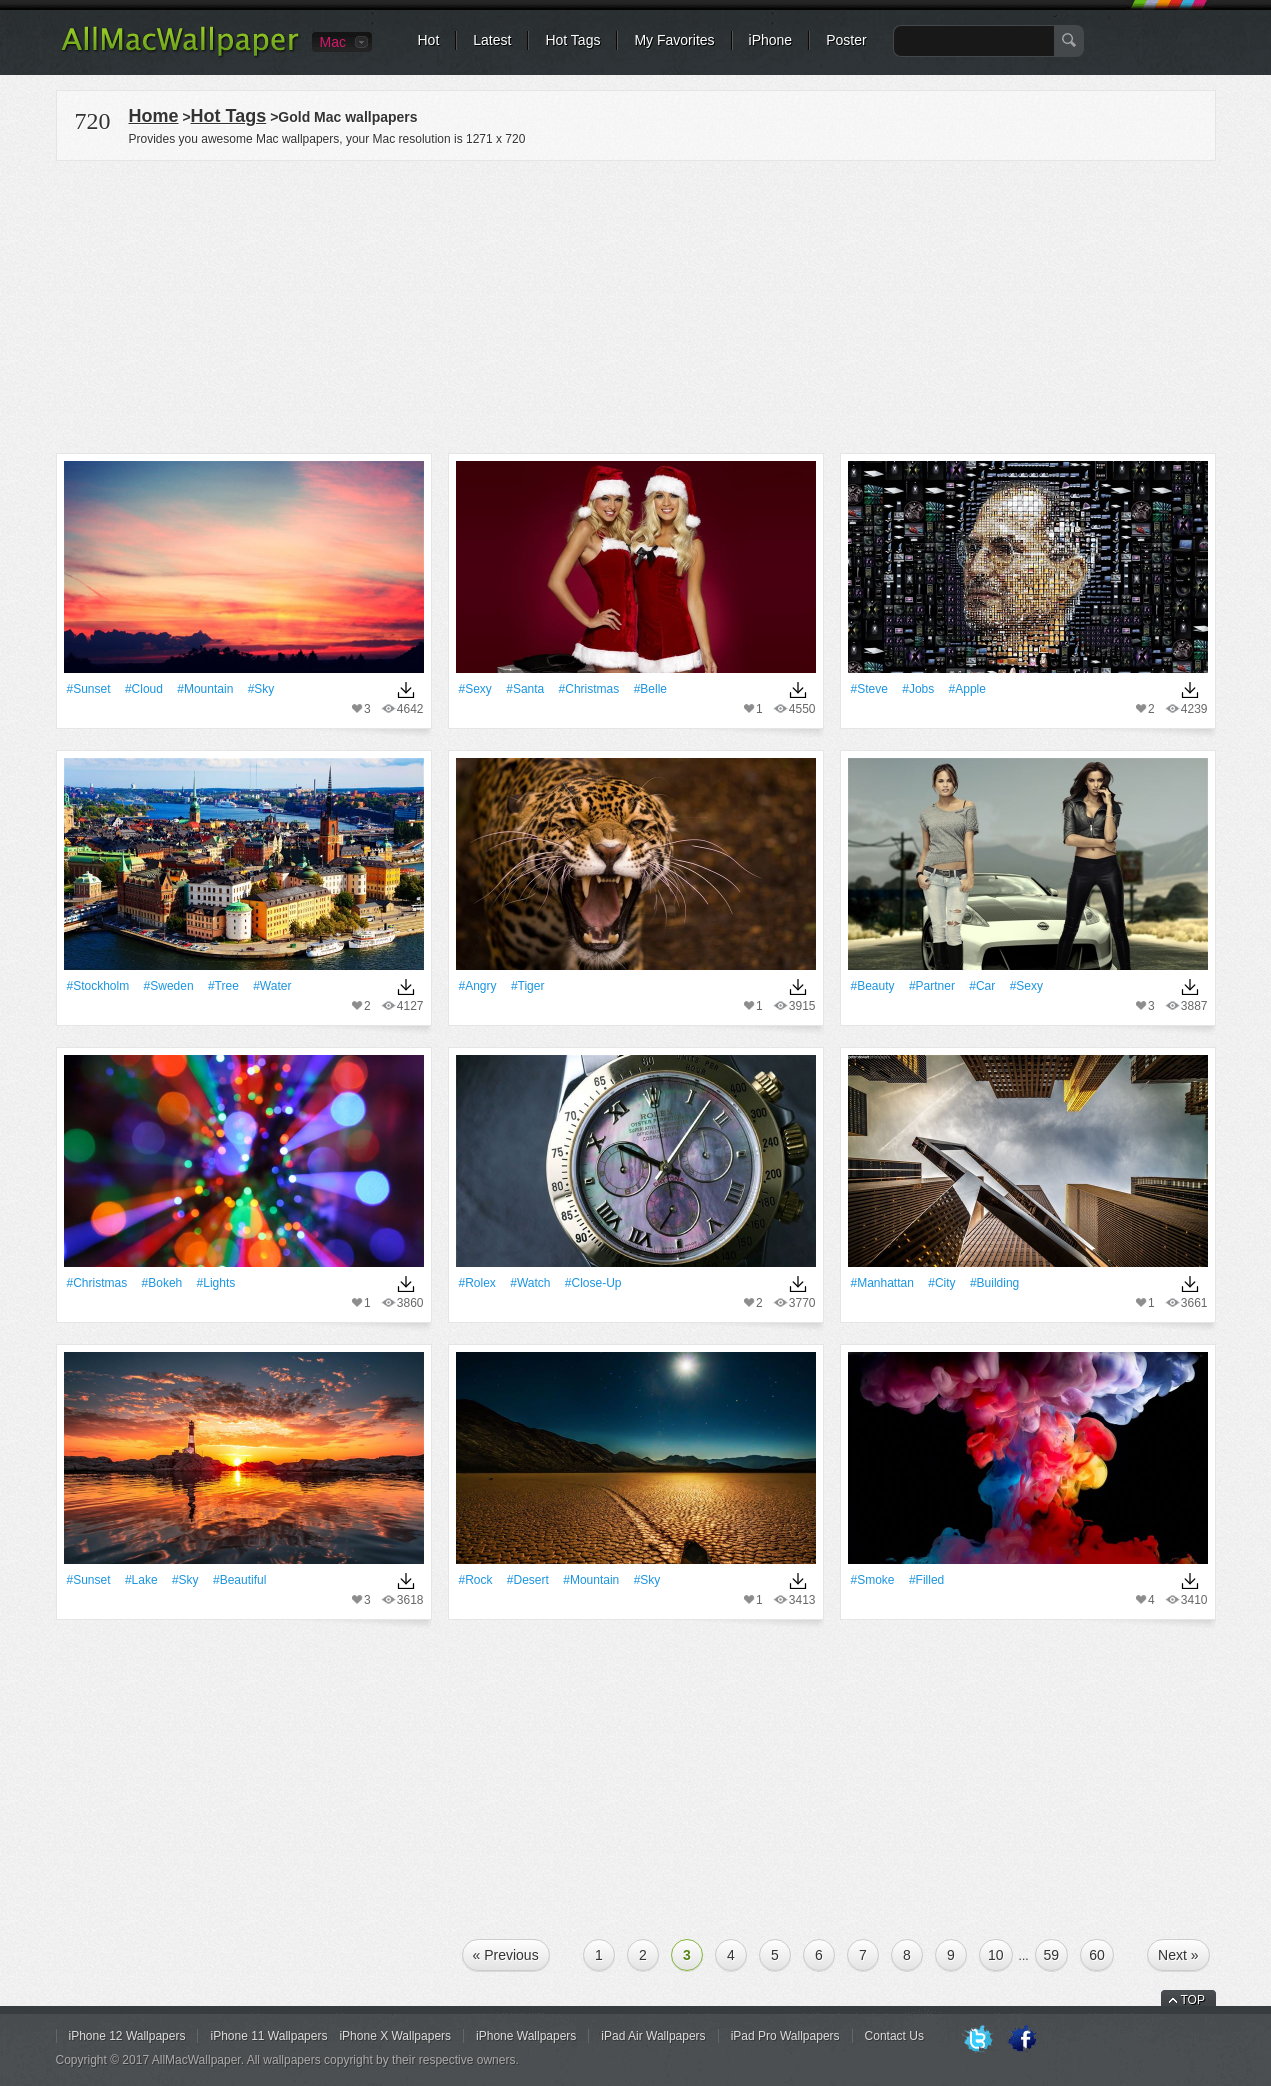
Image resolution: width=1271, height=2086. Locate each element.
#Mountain (205, 689)
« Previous (506, 1955)
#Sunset (89, 689)
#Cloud (144, 689)
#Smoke (873, 1580)
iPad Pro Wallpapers (785, 2036)
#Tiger (528, 986)
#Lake (141, 1580)
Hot (429, 40)
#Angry (478, 986)
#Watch (530, 1283)
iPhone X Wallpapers (395, 2036)
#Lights (216, 1283)
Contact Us (894, 2036)
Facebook (1022, 2040)
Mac (333, 42)
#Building (994, 1283)
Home (154, 116)
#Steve (869, 689)
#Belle (650, 689)
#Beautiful (239, 1580)
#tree (223, 986)
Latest (492, 40)
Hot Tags (572, 40)
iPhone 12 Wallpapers (127, 2036)
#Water (272, 986)
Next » (1178, 1955)
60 (1097, 1955)
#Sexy (475, 689)
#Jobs (918, 689)
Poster (846, 40)
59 (1052, 1955)
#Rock (476, 1580)
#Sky (261, 689)
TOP (1193, 2000)
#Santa (525, 689)
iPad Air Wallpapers (653, 2036)
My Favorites (674, 40)
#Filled (926, 1580)
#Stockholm (98, 986)
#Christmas (589, 689)
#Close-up (593, 1283)
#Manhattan (882, 1283)
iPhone (771, 40)
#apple (967, 689)
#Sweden (169, 986)
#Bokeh (162, 1283)
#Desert (528, 1580)
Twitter (978, 2040)
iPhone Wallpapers (526, 2036)
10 (996, 1955)
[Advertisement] (636, 304)
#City (941, 1283)
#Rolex (477, 1283)
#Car (982, 986)
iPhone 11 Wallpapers (268, 2036)
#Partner (932, 986)
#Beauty (873, 986)
